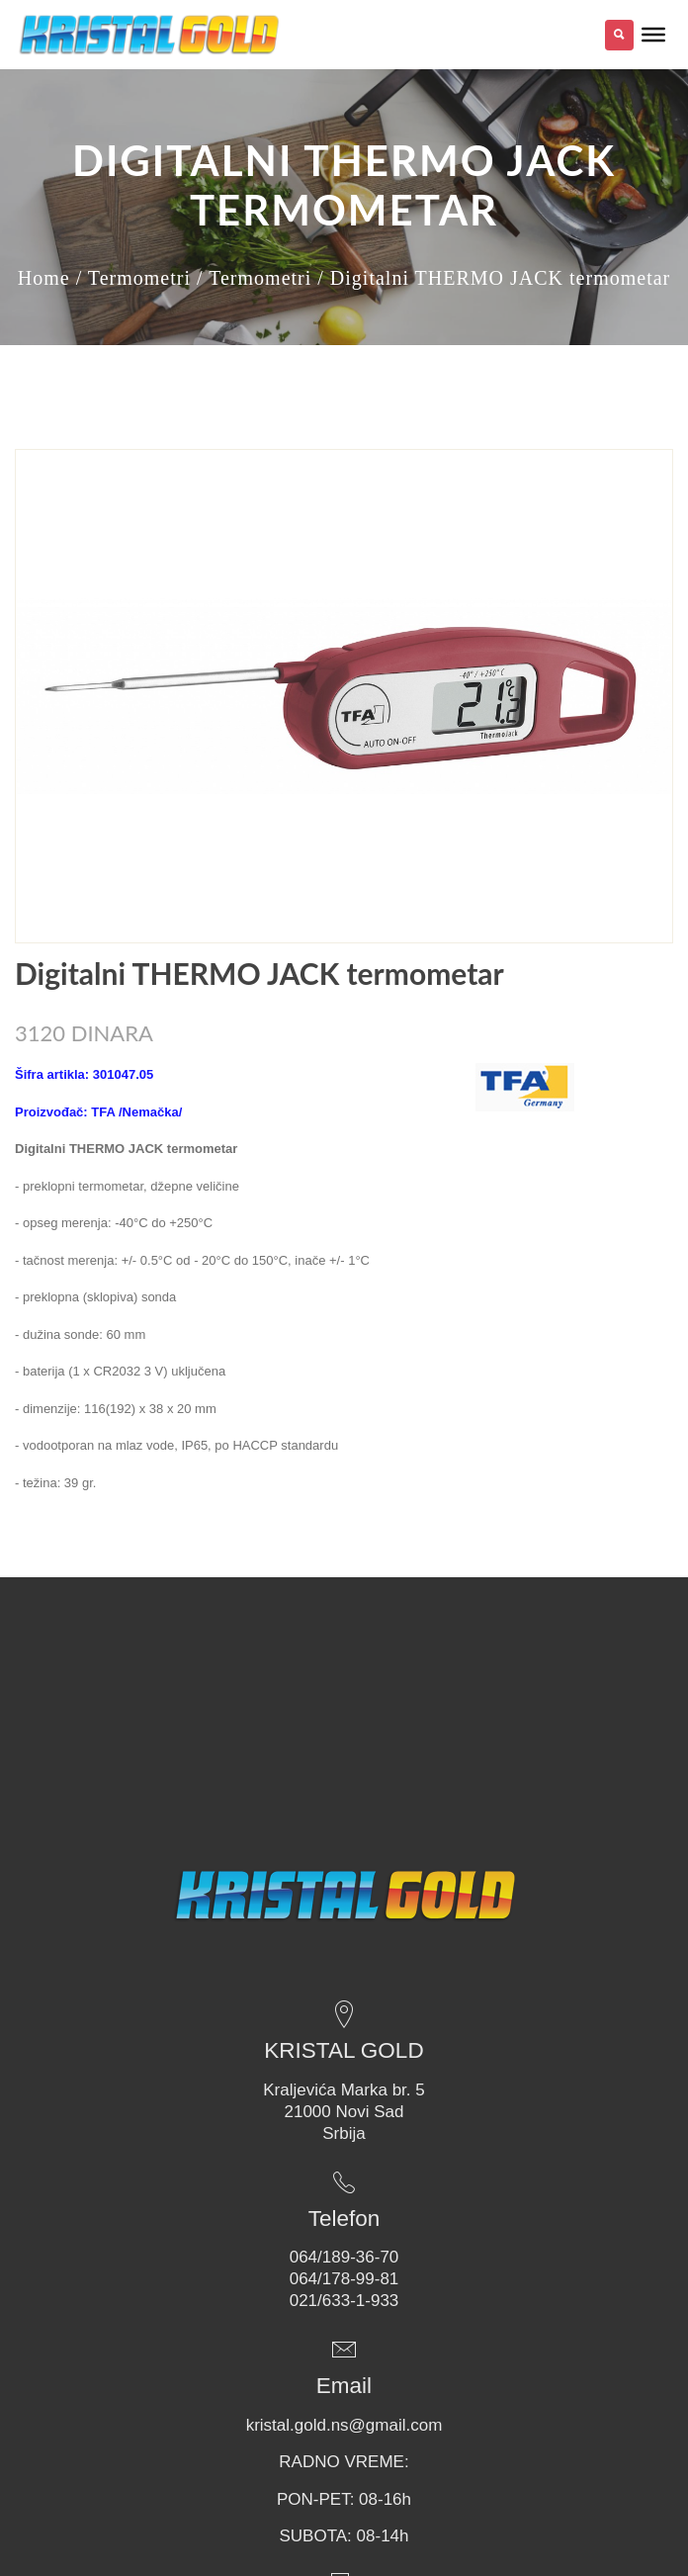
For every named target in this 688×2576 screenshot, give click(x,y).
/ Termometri (133, 278)
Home (44, 278)
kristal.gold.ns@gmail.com (344, 2425)
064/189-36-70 (344, 2257)
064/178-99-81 (344, 2278)
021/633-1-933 (344, 2300)
